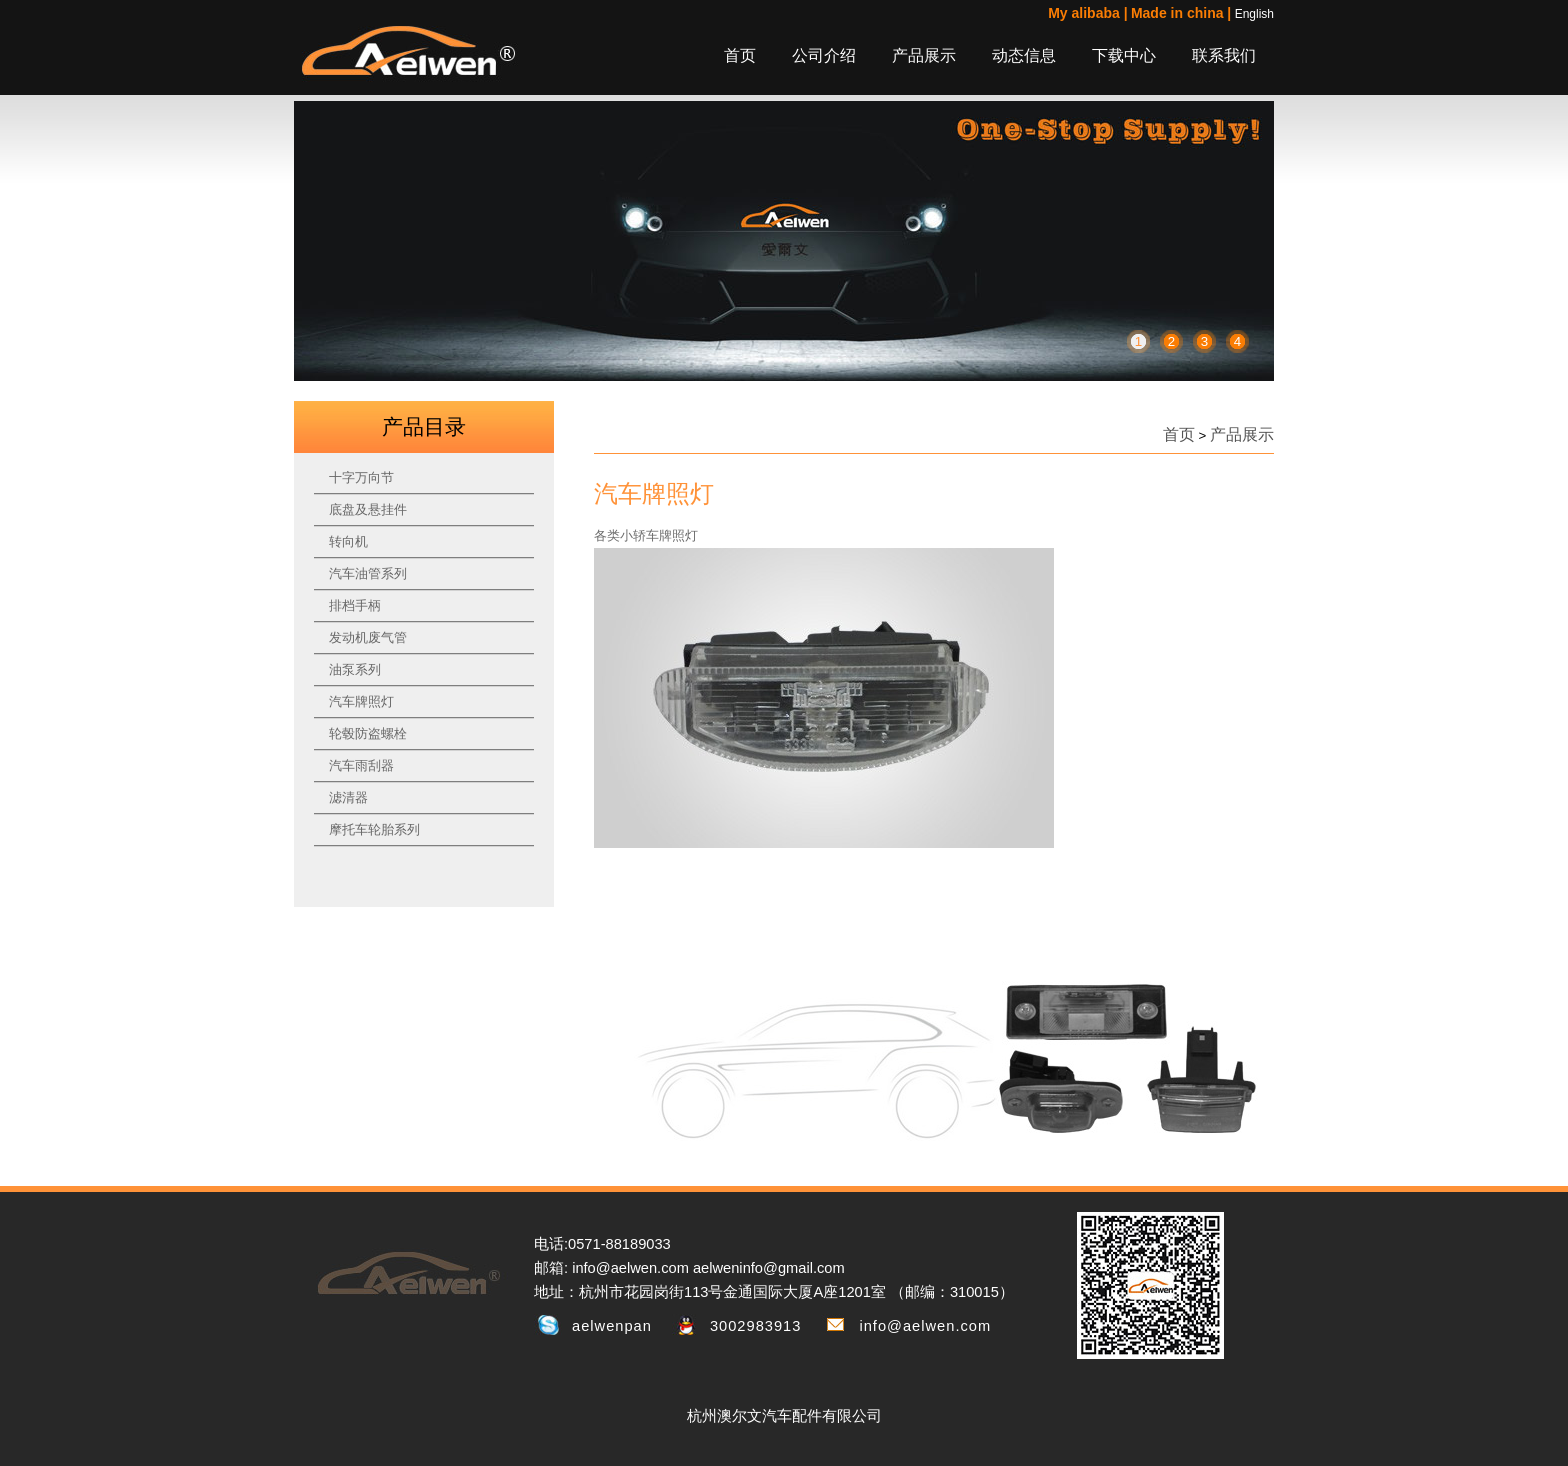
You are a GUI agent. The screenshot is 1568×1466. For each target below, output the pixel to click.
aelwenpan (612, 1326)
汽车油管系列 (368, 573)
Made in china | (1181, 13)
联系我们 (1224, 55)
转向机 (348, 541)
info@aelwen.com (925, 1326)
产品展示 (924, 55)
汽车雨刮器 (361, 765)
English (1254, 14)
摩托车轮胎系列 (374, 829)
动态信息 (1024, 55)
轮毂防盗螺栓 (368, 733)
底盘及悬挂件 (368, 509)
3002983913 (756, 1326)
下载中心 (1124, 55)
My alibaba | (1087, 13)
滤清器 (348, 797)
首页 (740, 55)
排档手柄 (355, 605)
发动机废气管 (368, 637)
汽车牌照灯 (361, 701)
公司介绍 (824, 55)
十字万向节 (361, 477)
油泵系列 (355, 669)
